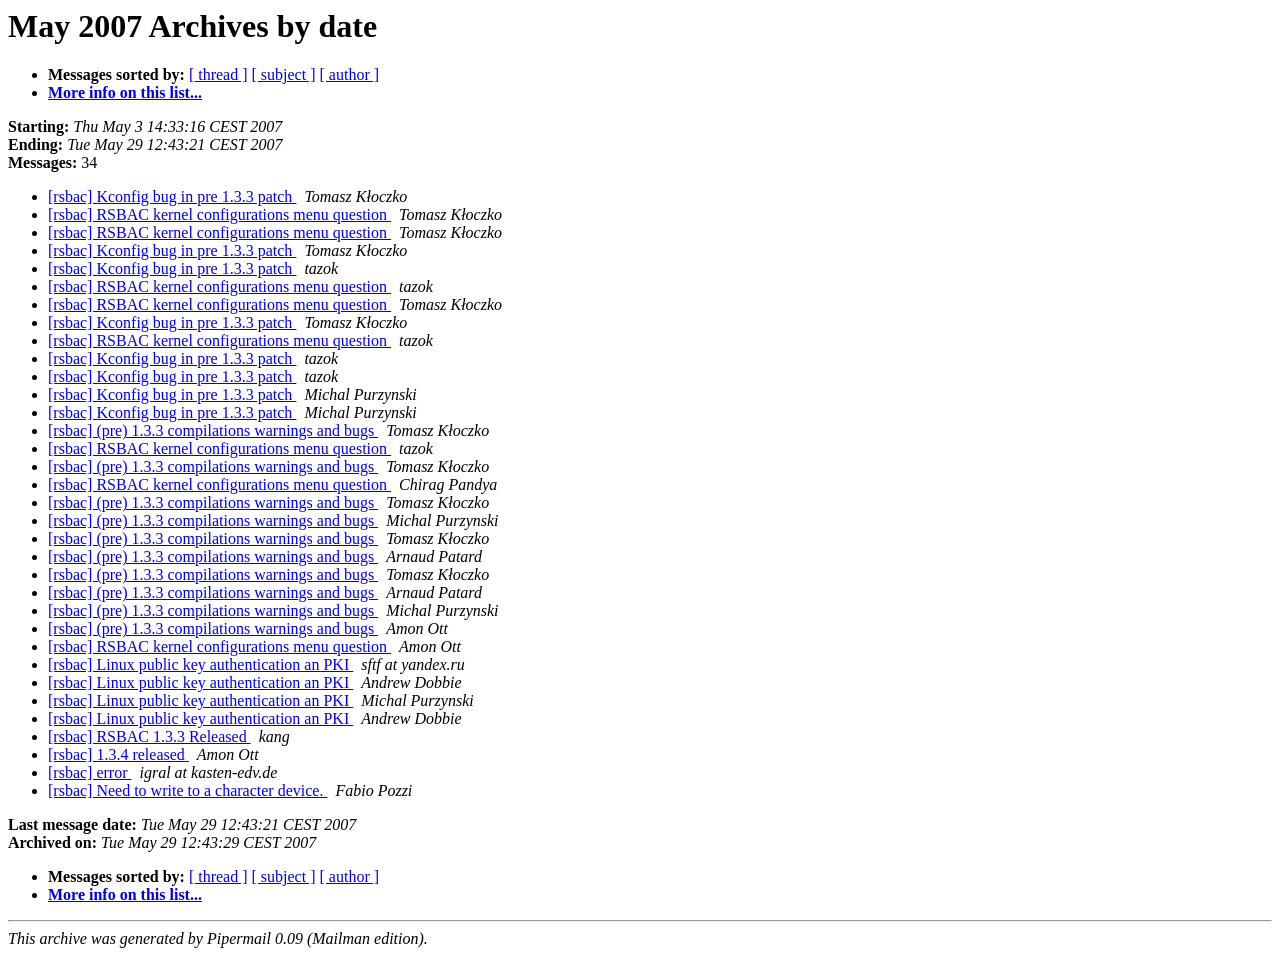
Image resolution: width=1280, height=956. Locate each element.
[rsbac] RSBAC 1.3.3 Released (149, 736)
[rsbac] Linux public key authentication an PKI (200, 664)
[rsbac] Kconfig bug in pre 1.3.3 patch (172, 196)
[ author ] (350, 74)
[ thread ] (218, 74)
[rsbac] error (90, 772)
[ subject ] (284, 74)
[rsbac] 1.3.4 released (118, 754)
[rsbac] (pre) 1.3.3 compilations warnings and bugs (213, 430)
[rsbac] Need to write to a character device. (187, 790)
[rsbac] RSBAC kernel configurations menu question (219, 214)
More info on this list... (125, 92)
